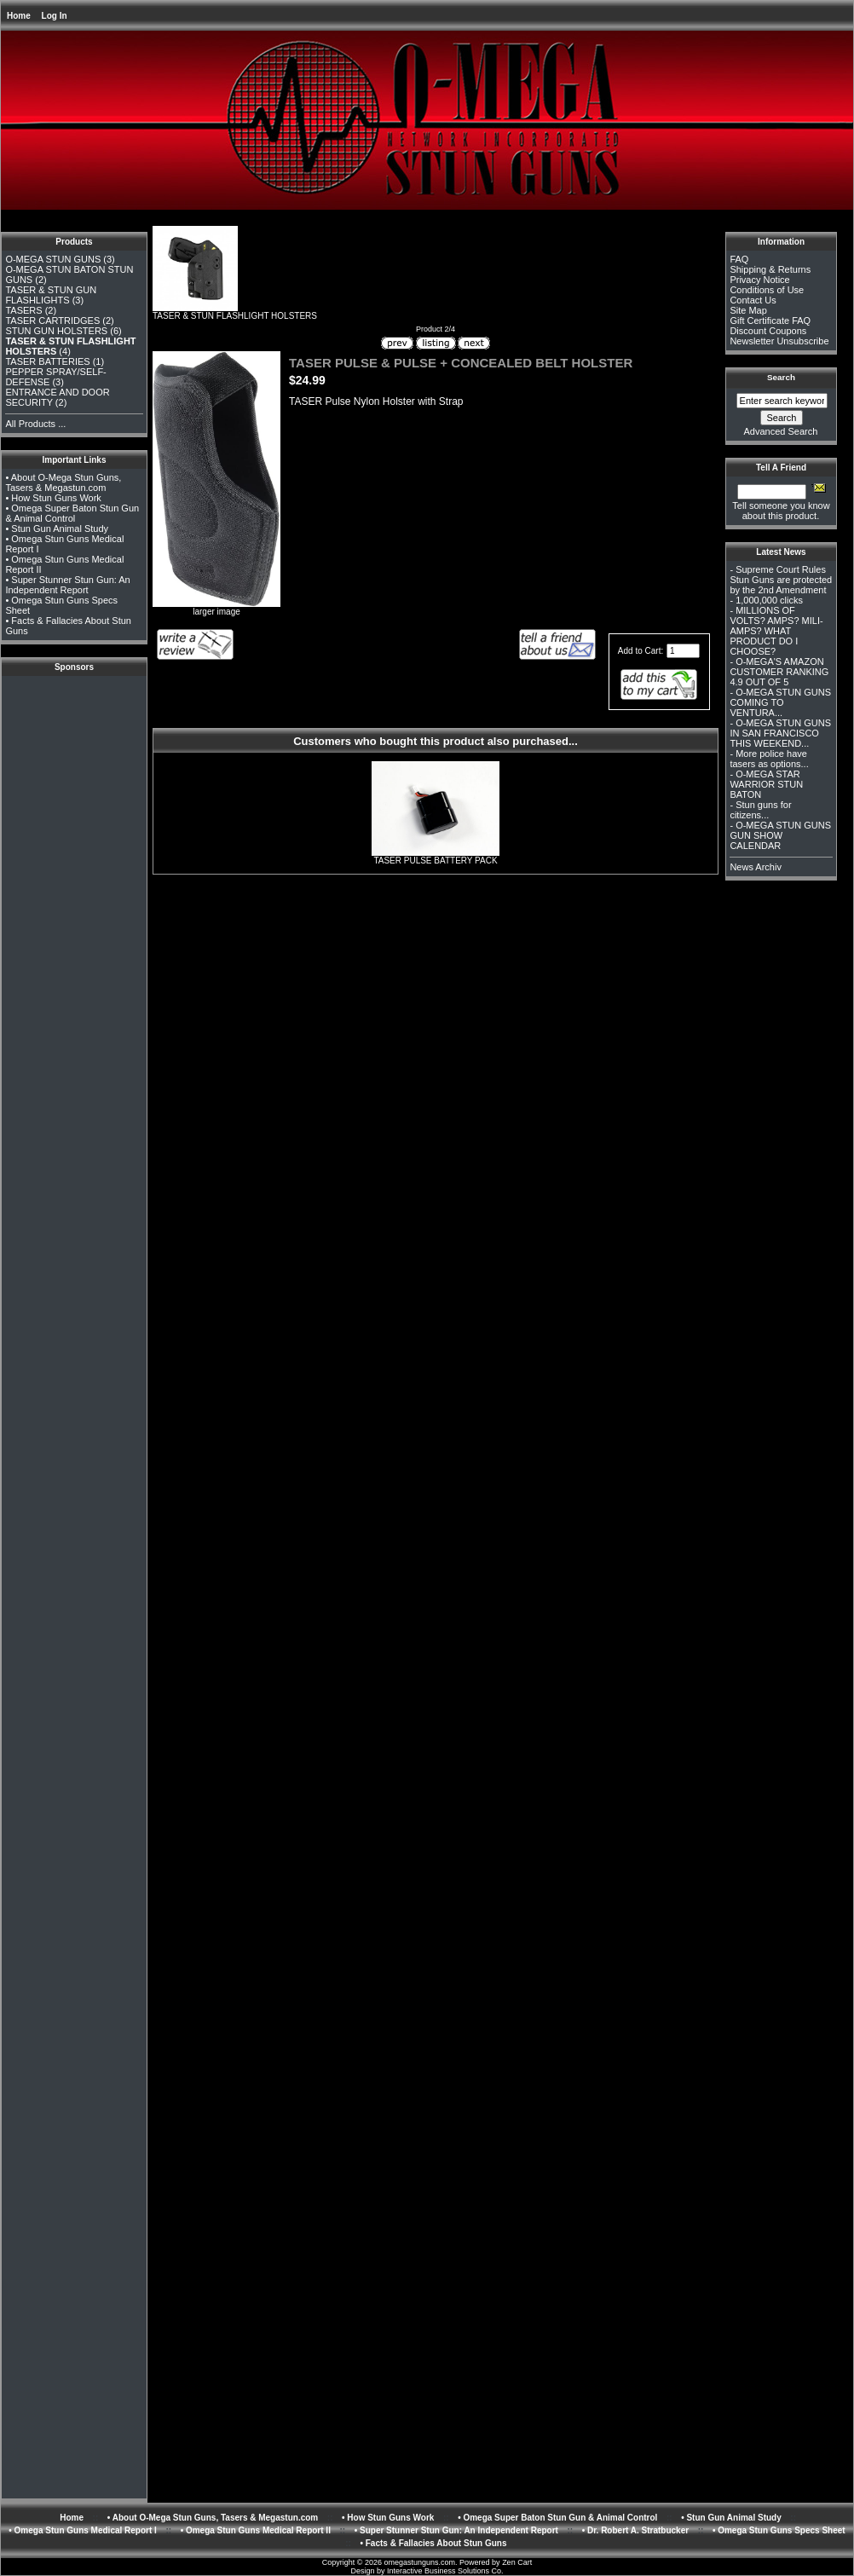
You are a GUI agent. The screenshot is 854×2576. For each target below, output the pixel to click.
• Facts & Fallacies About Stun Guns (433, 2543)
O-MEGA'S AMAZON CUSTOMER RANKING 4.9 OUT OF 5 (779, 671)
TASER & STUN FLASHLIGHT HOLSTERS (235, 312)
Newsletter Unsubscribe (779, 341)
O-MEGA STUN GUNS (53, 259)
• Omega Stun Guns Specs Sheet (779, 2530)
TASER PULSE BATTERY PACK (435, 860)
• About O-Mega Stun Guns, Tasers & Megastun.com (63, 482)
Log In (54, 15)
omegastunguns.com (420, 2562)
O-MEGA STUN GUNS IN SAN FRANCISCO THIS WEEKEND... (780, 733)
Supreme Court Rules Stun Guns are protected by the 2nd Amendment (781, 579)
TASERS (23, 310)
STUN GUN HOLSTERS (56, 331)
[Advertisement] (74, 717)
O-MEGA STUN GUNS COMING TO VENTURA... (780, 702)
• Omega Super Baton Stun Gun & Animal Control (72, 513)
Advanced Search (781, 431)
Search (781, 377)
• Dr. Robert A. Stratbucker (635, 2530)
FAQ (739, 259)
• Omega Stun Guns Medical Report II (256, 2530)
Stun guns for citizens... (760, 810)
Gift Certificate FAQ (770, 320)
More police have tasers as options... (769, 758)
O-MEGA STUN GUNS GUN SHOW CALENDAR (780, 835)
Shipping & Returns (770, 269)
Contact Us (753, 300)
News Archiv (756, 867)
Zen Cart (517, 2562)
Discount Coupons (768, 331)
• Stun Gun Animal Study (56, 528)
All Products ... (35, 424)
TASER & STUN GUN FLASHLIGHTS (50, 295)
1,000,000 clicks (769, 600)
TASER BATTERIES (47, 361)
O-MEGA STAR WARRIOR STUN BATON (766, 784)
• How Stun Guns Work (53, 498)
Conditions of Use (767, 290)
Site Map (748, 310)
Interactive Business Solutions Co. (445, 2571)
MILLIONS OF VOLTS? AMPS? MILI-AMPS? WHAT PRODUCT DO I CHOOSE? (776, 630)
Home (19, 15)
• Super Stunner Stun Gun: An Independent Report (67, 585)
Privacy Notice (759, 279)
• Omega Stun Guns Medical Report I (83, 2530)
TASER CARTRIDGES (52, 320)
